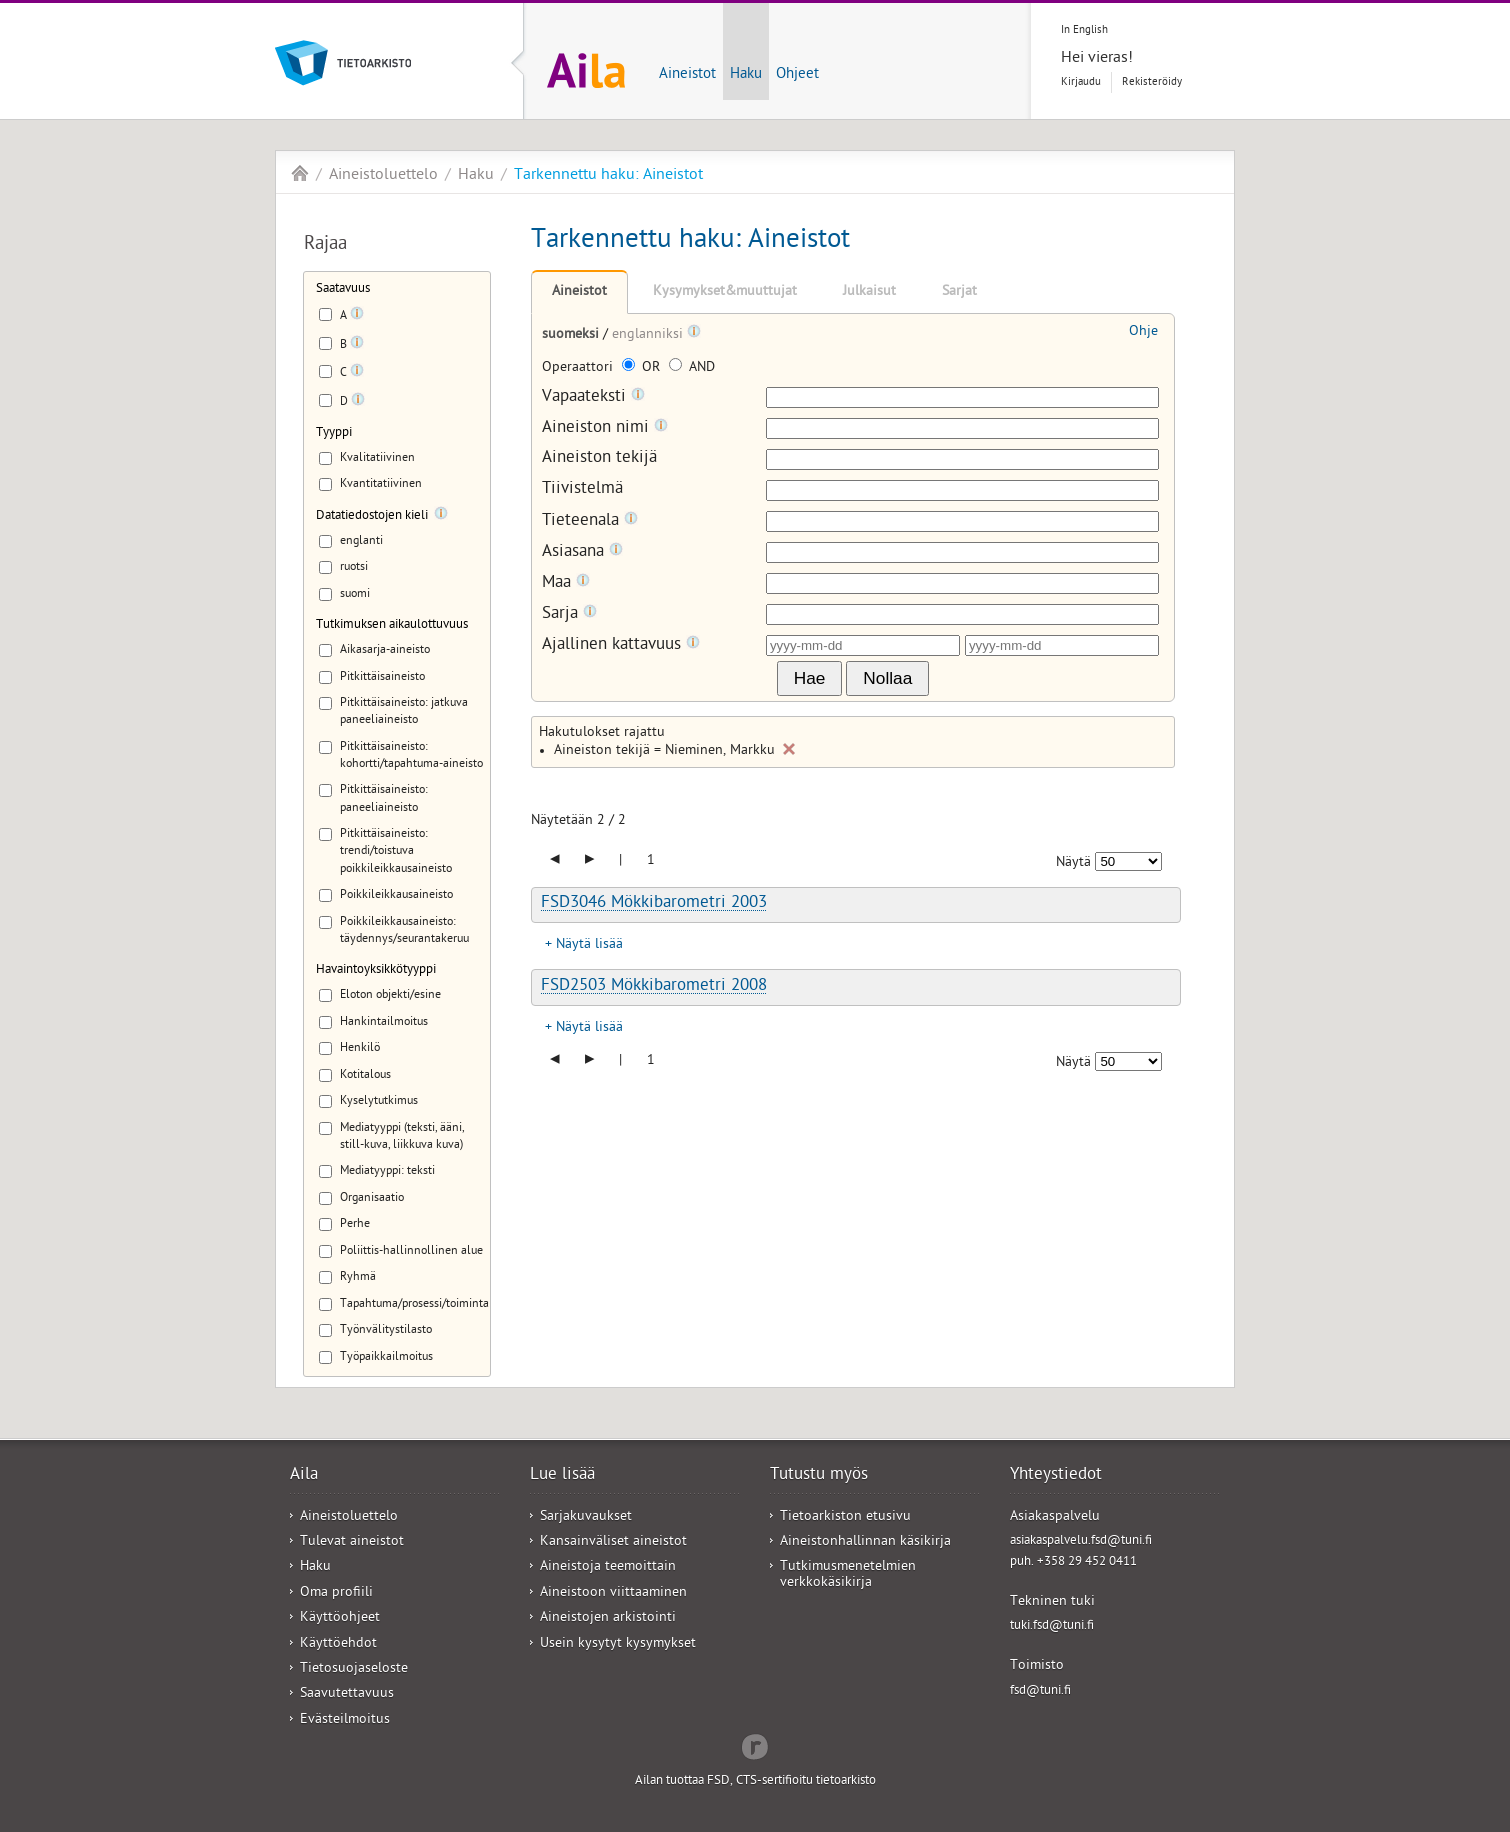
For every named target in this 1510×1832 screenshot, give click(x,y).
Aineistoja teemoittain (608, 1567)
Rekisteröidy (1152, 82)
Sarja (569, 614)
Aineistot (687, 75)
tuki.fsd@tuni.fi (1052, 1626)
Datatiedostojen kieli (372, 516)
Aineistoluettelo (383, 176)
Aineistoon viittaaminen (613, 1593)
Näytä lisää (589, 945)
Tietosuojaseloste (354, 1669)
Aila (300, 173)
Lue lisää (562, 1476)
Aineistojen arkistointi (608, 1618)
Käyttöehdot (338, 1644)
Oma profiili (336, 1593)
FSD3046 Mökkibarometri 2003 (654, 904)
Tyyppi (334, 433)
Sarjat (959, 292)
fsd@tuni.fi (1040, 1691)
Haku (746, 75)
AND (692, 368)
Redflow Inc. (755, 1745)
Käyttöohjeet (340, 1618)
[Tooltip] (357, 317)
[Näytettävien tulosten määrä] (1128, 861)
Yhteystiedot (1056, 1476)
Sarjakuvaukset (586, 1517)
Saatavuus (343, 289)
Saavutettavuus (347, 1694)
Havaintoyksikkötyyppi (376, 970)
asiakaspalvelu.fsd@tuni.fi (1081, 1541)
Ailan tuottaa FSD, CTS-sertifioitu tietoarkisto (755, 1781)
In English (1084, 30)
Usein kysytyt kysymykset (618, 1644)
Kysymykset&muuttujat (725, 292)
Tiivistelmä (582, 490)
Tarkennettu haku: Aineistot (608, 176)
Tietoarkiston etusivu (845, 1517)
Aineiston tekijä (599, 459)
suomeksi (572, 335)
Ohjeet (797, 75)
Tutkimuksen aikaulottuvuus (392, 625)
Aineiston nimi (605, 428)
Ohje (1143, 332)
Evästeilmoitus (345, 1720)
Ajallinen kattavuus (621, 645)
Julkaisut (869, 292)
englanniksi (649, 335)
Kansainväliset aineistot (613, 1542)
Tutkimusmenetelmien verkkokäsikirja (848, 1575)
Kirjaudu (1081, 82)
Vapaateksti (593, 397)
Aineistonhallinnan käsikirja (865, 1542)
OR (643, 368)
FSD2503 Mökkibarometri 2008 (654, 987)
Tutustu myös (819, 1476)
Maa (566, 583)
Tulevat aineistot (352, 1542)
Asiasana (582, 552)
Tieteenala (590, 521)
